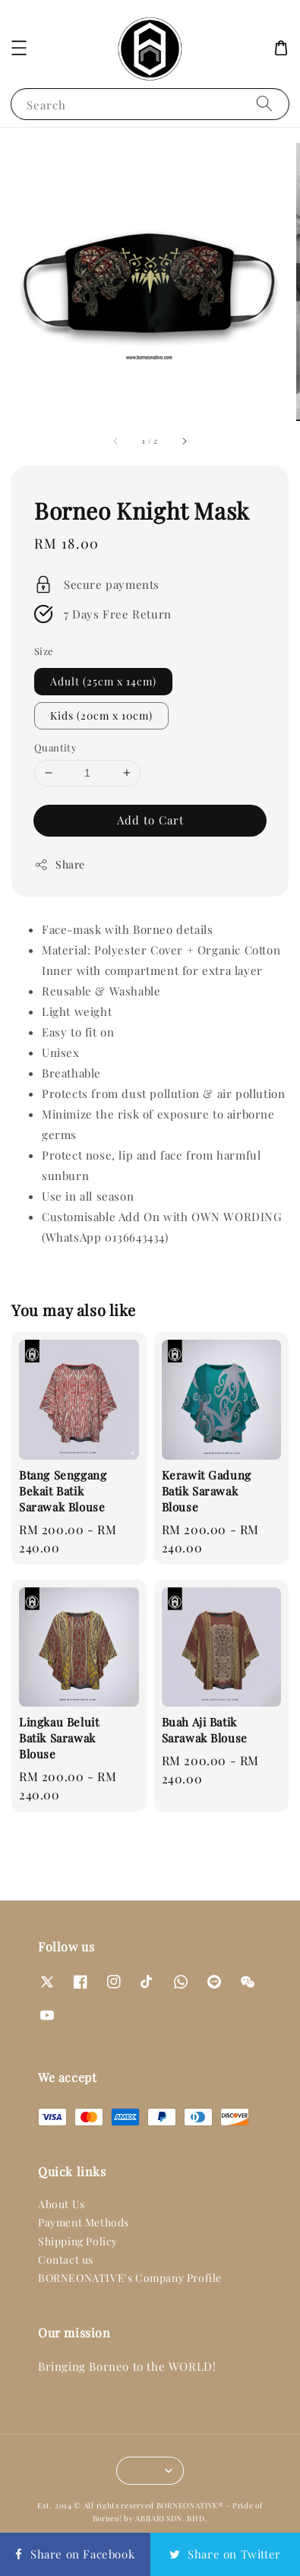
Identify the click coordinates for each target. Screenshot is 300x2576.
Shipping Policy (78, 2241)
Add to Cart (150, 820)
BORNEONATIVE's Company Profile (130, 2278)
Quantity (55, 747)
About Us (61, 2204)
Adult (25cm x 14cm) (103, 681)
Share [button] (59, 864)
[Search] (264, 104)
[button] (19, 48)
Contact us (65, 2259)
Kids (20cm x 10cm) (101, 715)
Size (44, 650)
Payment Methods (83, 2222)
